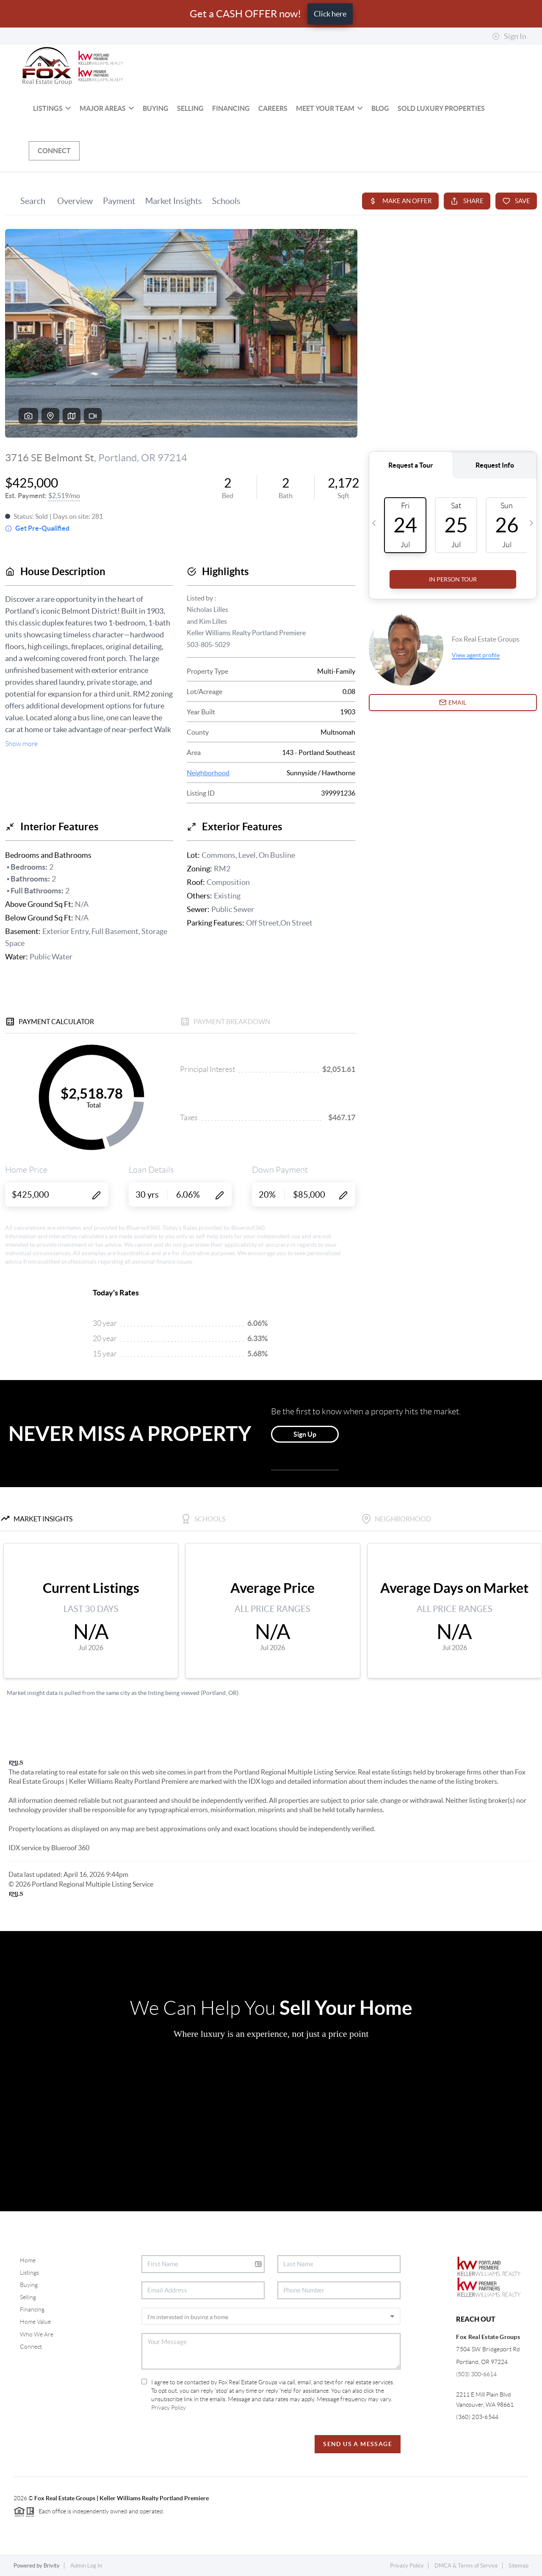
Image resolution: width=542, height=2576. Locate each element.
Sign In (509, 36)
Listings (52, 108)
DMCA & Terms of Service (466, 2565)
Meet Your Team (329, 108)
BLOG (380, 108)
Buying (156, 108)
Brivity (52, 2565)
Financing (231, 108)
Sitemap (518, 2565)
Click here (330, 13)
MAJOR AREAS (107, 108)
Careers (273, 108)
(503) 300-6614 (476, 2374)
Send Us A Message (357, 2444)
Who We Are (36, 2334)
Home (28, 2260)
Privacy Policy (168, 2407)
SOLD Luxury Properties (441, 108)
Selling (190, 108)
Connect (54, 150)
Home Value (35, 2321)
